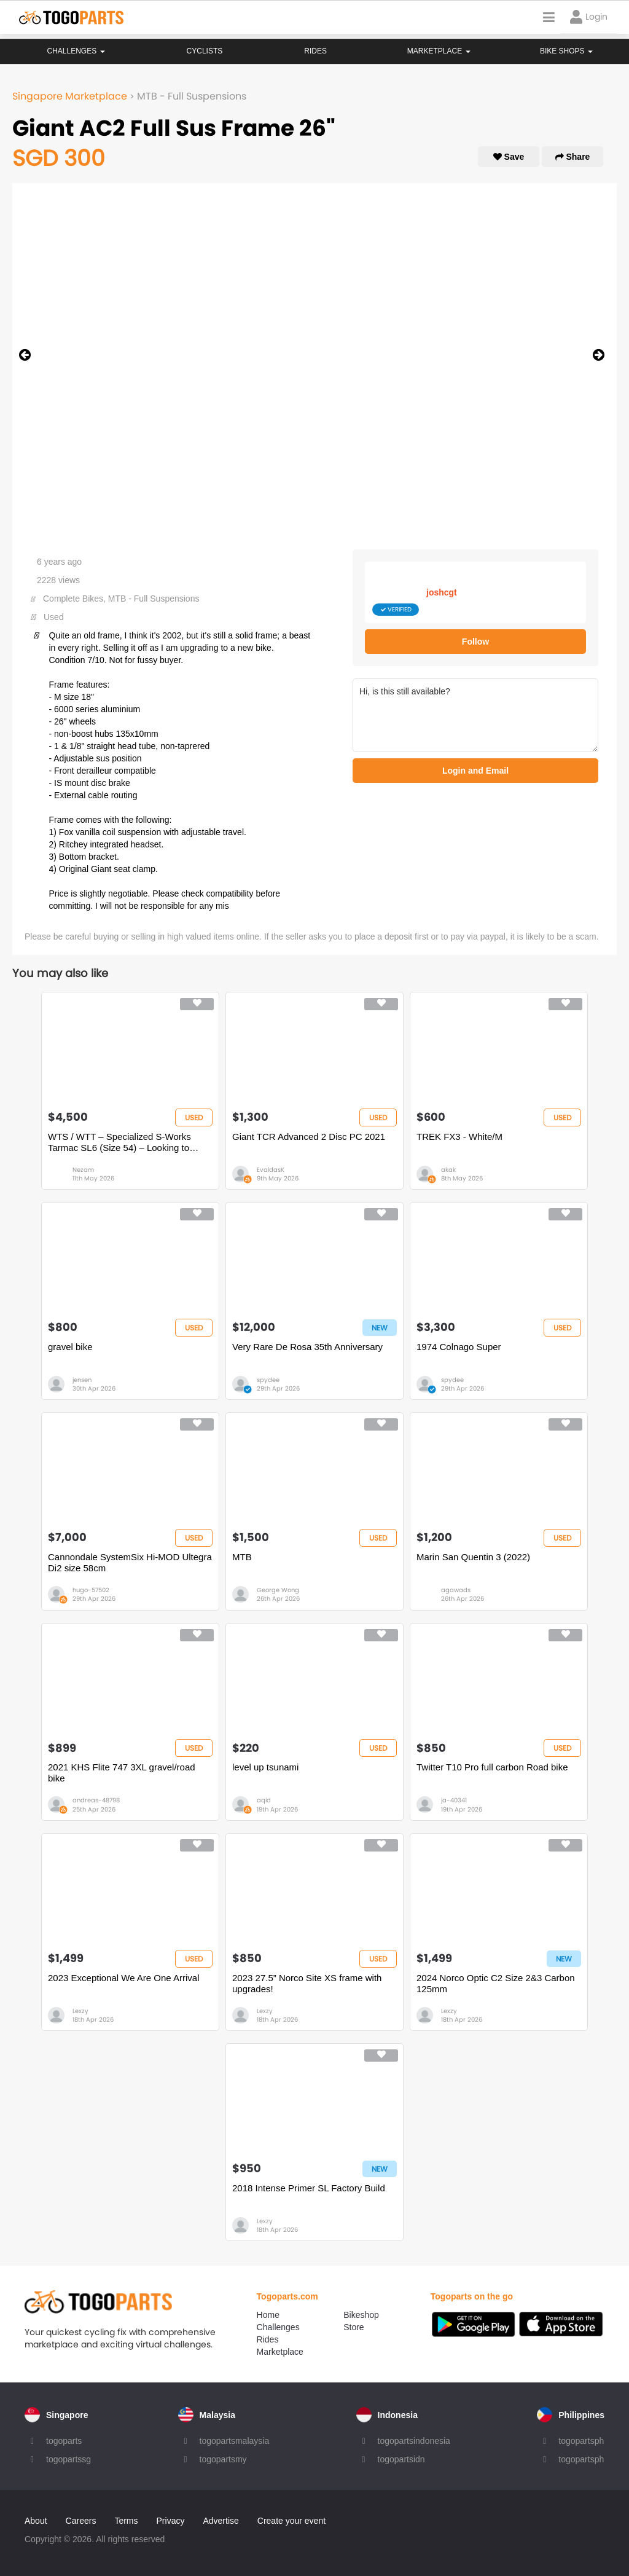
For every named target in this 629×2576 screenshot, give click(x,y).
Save (509, 157)
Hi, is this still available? (475, 715)
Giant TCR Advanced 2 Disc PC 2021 (308, 1136)
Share (572, 157)
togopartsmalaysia (235, 2441)
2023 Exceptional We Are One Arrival (124, 1978)
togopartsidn (401, 2459)
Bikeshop (361, 2315)
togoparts (64, 2441)
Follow (475, 641)
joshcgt (441, 592)
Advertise (220, 2521)
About (36, 2521)
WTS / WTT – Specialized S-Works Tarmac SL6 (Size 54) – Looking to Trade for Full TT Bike (119, 1142)
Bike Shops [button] (566, 51)
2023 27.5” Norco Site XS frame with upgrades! (306, 1983)
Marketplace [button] (439, 51)
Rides (315, 51)
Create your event (291, 2521)
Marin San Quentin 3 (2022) (473, 1557)
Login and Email (475, 771)
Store (353, 2327)
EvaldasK (270, 1169)
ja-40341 (454, 1800)
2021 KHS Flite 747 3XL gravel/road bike (121, 1772)
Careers (81, 2521)
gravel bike (70, 1346)
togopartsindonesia (414, 2441)
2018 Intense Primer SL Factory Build (308, 2188)
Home (268, 2315)
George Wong (278, 1590)
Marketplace (280, 2352)
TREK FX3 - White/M (459, 1136)
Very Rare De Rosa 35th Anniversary (307, 1346)
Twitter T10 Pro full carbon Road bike (492, 1767)
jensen (82, 1379)
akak (448, 1169)
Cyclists (205, 51)
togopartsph (581, 2441)
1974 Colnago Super (458, 1346)
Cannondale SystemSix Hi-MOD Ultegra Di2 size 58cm (130, 1562)
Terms (126, 2521)
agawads (456, 1590)
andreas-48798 (96, 1800)
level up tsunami (265, 1767)
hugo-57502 (90, 1590)
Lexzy (80, 2011)
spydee (268, 1379)
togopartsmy (223, 2459)
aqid (264, 1800)
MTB (242, 1557)
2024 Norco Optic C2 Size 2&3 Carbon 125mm (495, 1983)
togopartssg (68, 2459)
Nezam (83, 1169)
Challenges (76, 51)
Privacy (171, 2521)
